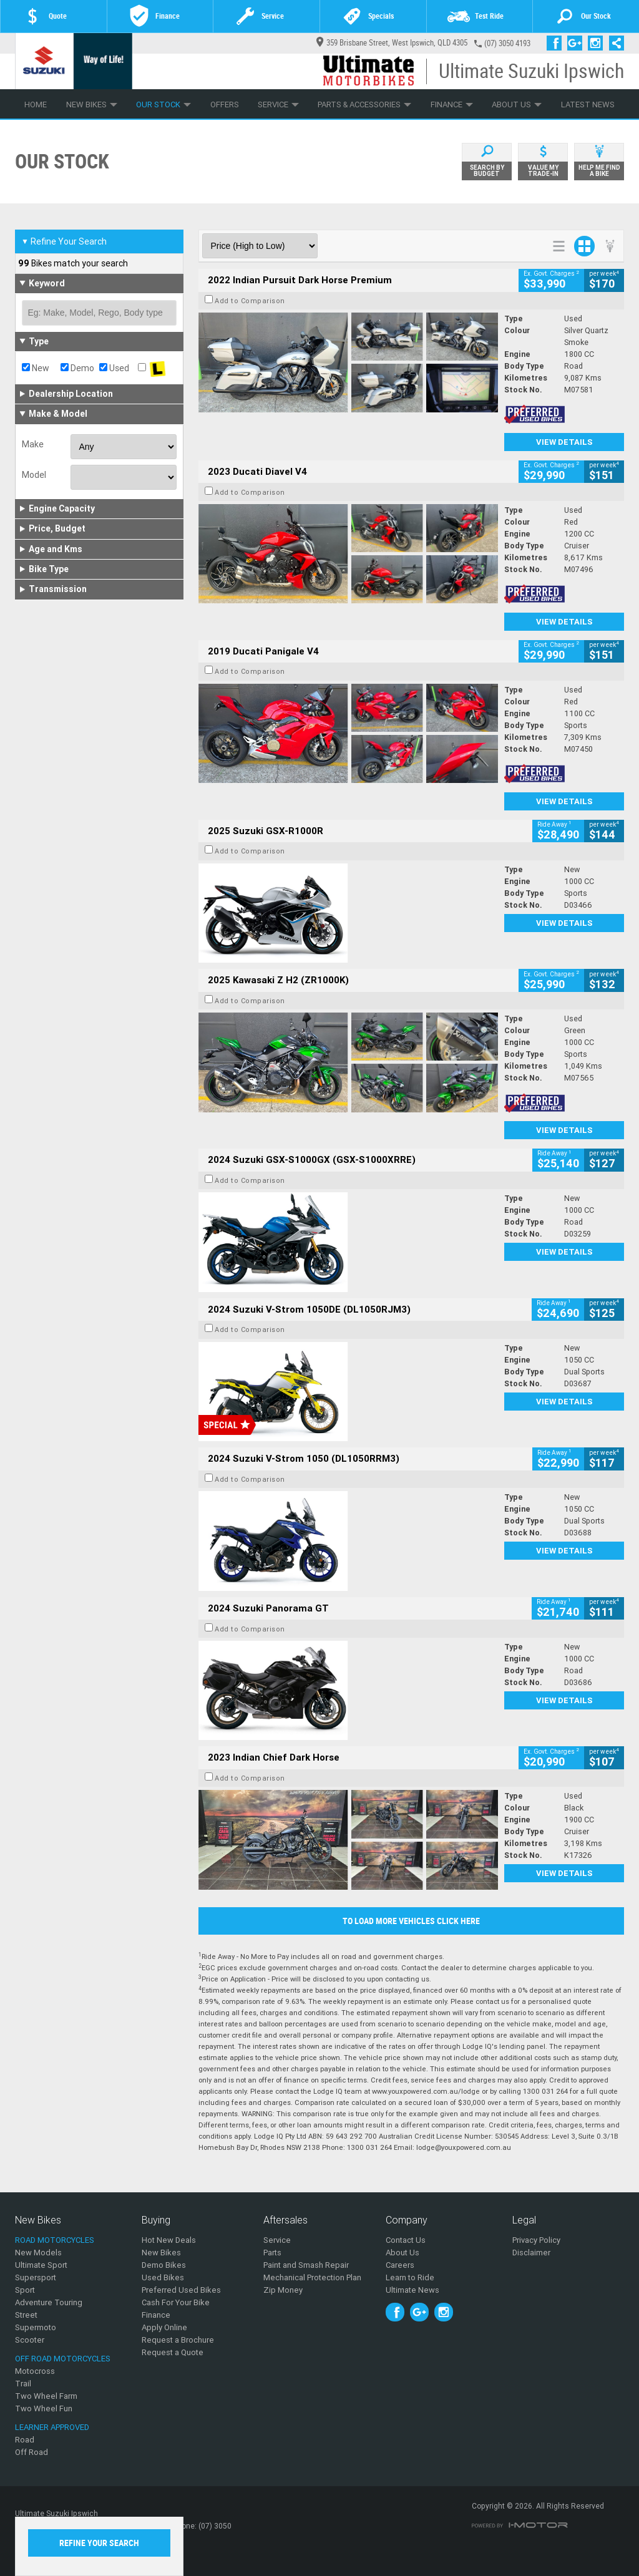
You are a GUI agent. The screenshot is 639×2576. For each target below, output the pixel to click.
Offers (224, 104)
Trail (23, 2383)
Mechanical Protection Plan (312, 2277)
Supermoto (35, 2327)
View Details (564, 442)
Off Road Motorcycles (62, 2358)
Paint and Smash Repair (306, 2265)
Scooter (29, 2340)
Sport (25, 2290)
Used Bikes (163, 2277)
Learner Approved (52, 2427)
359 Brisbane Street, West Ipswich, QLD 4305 (391, 42)
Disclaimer (531, 2252)
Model (34, 474)
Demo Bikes (164, 2265)
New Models (38, 2252)
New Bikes (91, 104)
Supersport (35, 2277)
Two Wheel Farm (46, 2396)
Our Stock (163, 104)
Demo (77, 368)
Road (24, 2439)
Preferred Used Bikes (181, 2290)
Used (114, 368)
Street (26, 2315)
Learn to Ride (410, 2277)
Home (35, 104)
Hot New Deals (169, 2240)
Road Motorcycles (54, 2240)
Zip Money (283, 2290)
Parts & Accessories (364, 104)
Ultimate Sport (41, 2265)
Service (278, 104)
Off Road (31, 2452)
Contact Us (406, 2240)
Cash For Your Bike (176, 2302)
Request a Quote (172, 2352)
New (35, 368)
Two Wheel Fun (43, 2408)
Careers (400, 2265)
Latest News (588, 104)
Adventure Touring (48, 2302)
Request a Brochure (178, 2340)
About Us (517, 104)
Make (33, 444)
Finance (452, 104)
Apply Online (164, 2327)
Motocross (35, 2371)
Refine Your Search (64, 241)
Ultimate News (412, 2290)
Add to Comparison (250, 300)
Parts (272, 2252)
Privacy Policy (536, 2240)
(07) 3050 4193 (507, 43)
